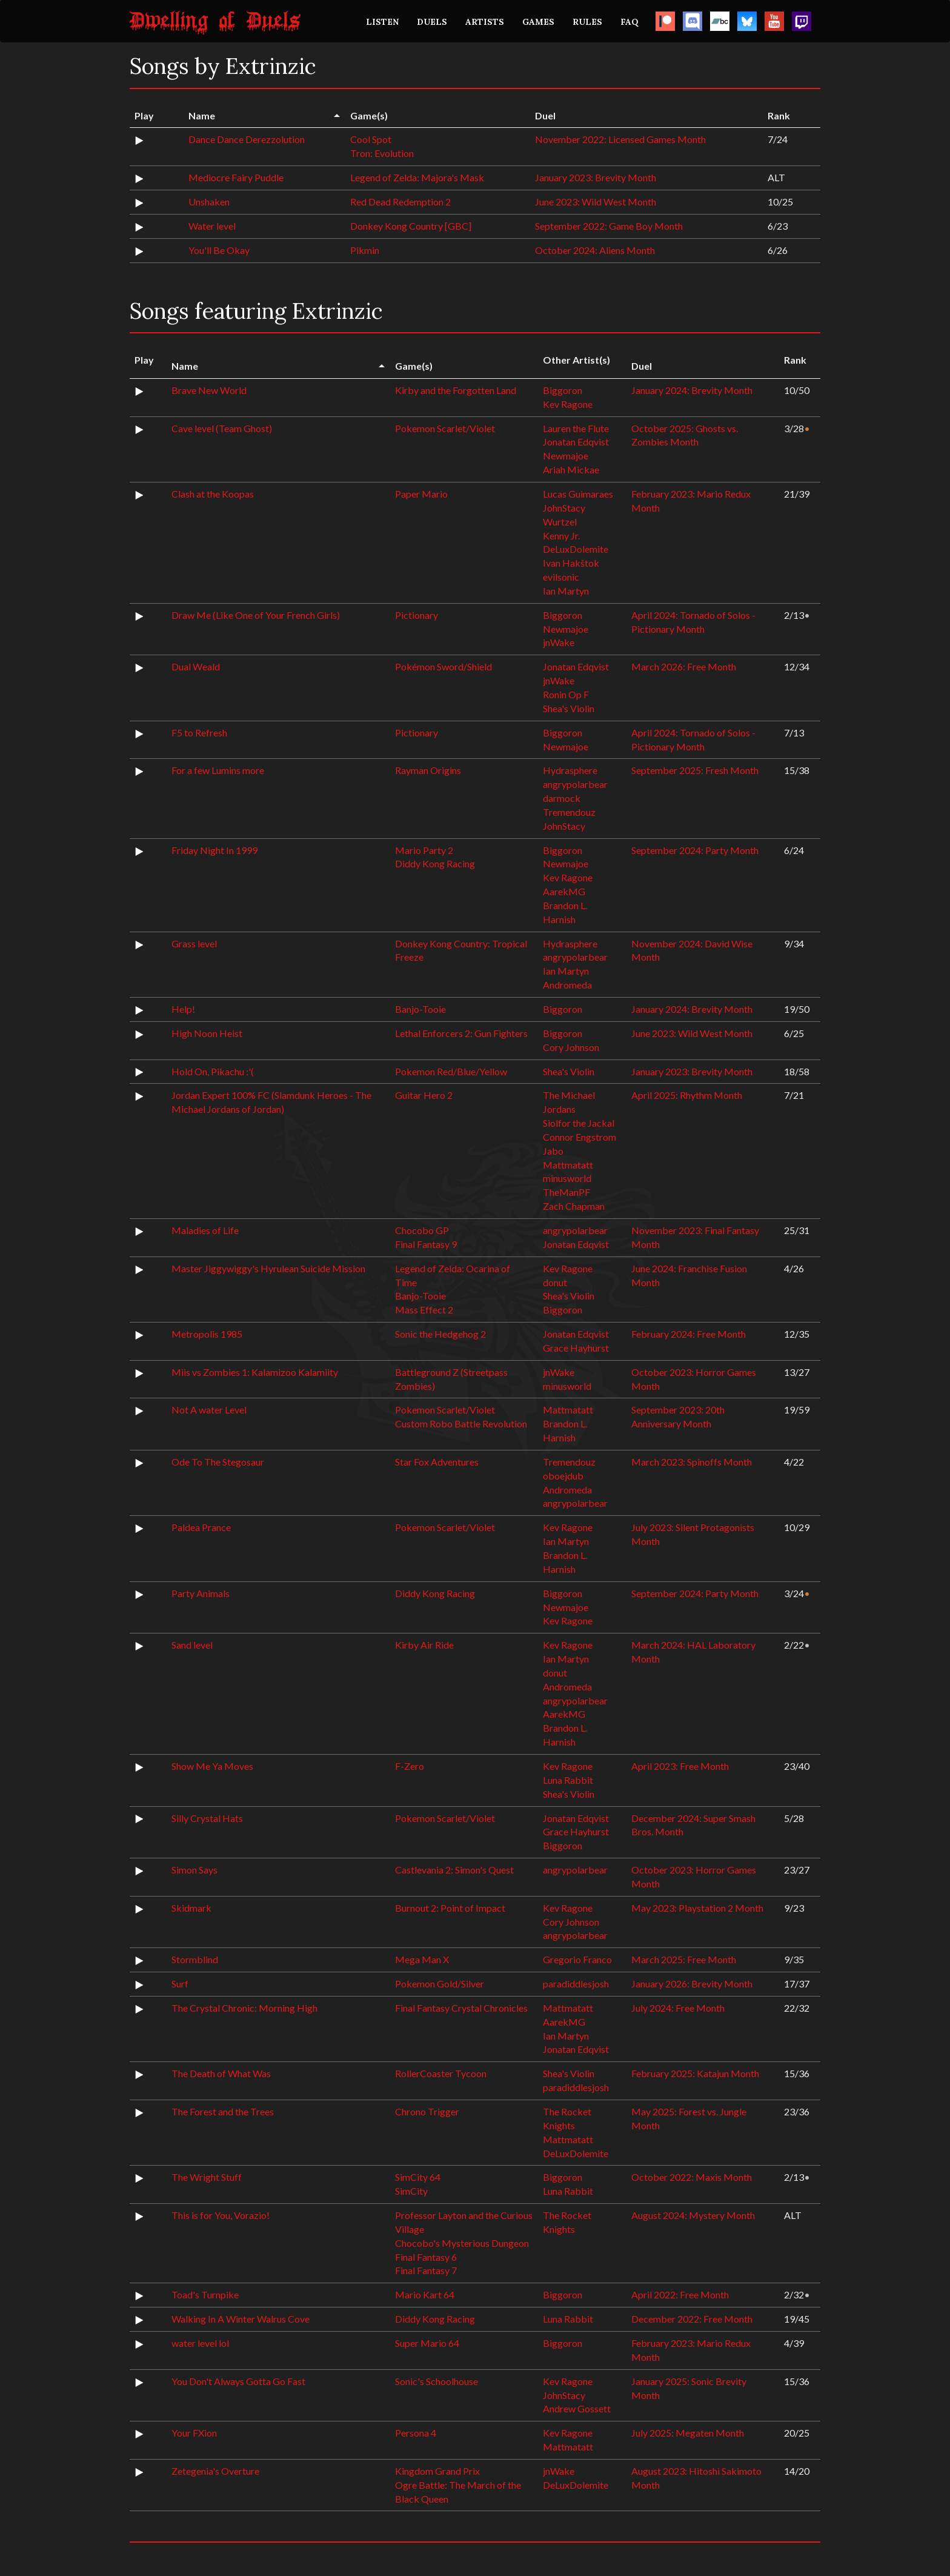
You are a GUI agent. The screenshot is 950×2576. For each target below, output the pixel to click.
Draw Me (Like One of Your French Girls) (255, 615)
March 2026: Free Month (683, 666)
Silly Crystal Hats (207, 1818)
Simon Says (194, 1869)
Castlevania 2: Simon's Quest (454, 1869)
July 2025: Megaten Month (687, 2432)
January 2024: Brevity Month (691, 390)
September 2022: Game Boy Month (609, 226)
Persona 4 (415, 2432)
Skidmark (191, 1908)
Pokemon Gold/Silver (439, 1983)
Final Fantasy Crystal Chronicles (461, 2008)
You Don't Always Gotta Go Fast (238, 2381)
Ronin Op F (566, 694)
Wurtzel (560, 521)
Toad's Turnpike (205, 2294)
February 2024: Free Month (688, 1334)
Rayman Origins (428, 770)
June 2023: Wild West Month (595, 201)
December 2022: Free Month (691, 2318)
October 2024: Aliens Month (595, 250)
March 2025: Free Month (683, 1959)
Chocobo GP (422, 1230)
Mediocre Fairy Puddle (236, 177)
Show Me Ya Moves (212, 1766)
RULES (587, 21)
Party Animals (200, 1593)
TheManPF (566, 1192)
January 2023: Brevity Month (595, 177)
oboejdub (563, 1475)
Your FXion (194, 2432)
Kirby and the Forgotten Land (455, 390)
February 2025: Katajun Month (695, 2073)
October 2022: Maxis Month (691, 2177)
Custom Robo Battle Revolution (461, 1423)
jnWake (558, 642)
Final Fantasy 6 (426, 2257)
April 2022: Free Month (680, 2294)
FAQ (629, 21)
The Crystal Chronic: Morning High (244, 2008)
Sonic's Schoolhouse (436, 2381)
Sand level (192, 1644)
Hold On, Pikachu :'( (212, 1071)
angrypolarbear (575, 784)
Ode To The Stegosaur (217, 1461)
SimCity (411, 2191)
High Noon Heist (206, 1033)
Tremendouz (569, 812)
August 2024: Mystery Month (693, 2215)
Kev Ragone (568, 404)
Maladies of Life (205, 1230)
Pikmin (364, 250)
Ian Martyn (566, 590)
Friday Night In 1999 (214, 850)
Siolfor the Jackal (578, 1123)
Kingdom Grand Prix (437, 2471)
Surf (179, 1983)
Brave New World (209, 390)
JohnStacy (564, 507)
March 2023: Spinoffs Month (691, 1461)
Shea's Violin (568, 708)
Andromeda (567, 984)
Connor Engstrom (579, 1137)
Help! (183, 1009)
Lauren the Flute (576, 428)
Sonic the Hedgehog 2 (440, 1334)
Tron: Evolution (382, 153)
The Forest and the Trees (222, 2111)
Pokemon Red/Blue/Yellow (451, 1071)
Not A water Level (209, 1409)
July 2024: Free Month (678, 2008)
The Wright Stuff (206, 2177)
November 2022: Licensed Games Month (620, 139)
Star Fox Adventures (437, 1461)
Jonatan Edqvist (576, 441)
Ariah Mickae (571, 469)
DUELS (432, 21)
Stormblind (194, 1959)
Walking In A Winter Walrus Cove (240, 2318)
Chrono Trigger (427, 2111)
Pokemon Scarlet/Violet (445, 428)
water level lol (200, 2343)
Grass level (194, 943)
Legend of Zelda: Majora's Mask (417, 177)
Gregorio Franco (577, 1959)
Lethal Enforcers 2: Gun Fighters (461, 1033)
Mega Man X (422, 1959)
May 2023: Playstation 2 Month (697, 1908)
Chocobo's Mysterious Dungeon (462, 2243)
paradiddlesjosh (576, 1983)
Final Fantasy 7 (426, 2270)
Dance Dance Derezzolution (246, 139)
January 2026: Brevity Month (691, 1983)
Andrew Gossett (577, 2408)
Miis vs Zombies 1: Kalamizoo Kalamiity (254, 1372)
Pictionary (416, 615)
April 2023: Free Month (680, 1766)
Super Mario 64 (427, 2343)
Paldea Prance (201, 1527)
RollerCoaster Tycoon (441, 2073)
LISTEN (382, 21)
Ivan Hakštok (571, 563)
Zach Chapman (574, 1206)
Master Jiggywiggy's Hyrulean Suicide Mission (268, 1268)
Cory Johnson (571, 1047)
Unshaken (209, 201)
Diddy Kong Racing (435, 863)
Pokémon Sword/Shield (443, 666)
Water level (212, 226)
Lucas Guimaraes (578, 493)
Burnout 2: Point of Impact (450, 1908)
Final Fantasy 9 (426, 1244)
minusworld (567, 1178)
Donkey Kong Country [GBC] (410, 226)
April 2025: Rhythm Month (686, 1095)
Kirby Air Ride (424, 1644)
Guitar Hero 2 (424, 1095)
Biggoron (562, 390)
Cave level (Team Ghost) (221, 428)
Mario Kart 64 (424, 2294)
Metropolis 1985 (206, 1334)
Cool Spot (370, 139)
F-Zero (409, 1766)
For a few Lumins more (217, 770)
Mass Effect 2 (424, 1309)
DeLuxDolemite (575, 549)
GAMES (538, 21)
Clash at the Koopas (212, 493)
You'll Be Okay (219, 250)
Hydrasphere (570, 770)
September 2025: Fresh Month (695, 770)
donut (555, 1282)
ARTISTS (484, 21)
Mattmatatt (568, 1164)
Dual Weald (195, 666)
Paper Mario (421, 493)
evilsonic (561, 576)
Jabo (553, 1150)
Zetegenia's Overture (215, 2471)
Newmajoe (565, 455)
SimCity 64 (417, 2177)
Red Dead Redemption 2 (400, 201)
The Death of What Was (221, 2073)
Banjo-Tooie (420, 1009)
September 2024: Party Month (695, 850)
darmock (561, 798)
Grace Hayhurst (576, 1347)
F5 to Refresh (199, 732)
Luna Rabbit (568, 1780)
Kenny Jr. (561, 535)
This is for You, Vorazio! (220, 2215)
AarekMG (564, 891)
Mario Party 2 (424, 850)
